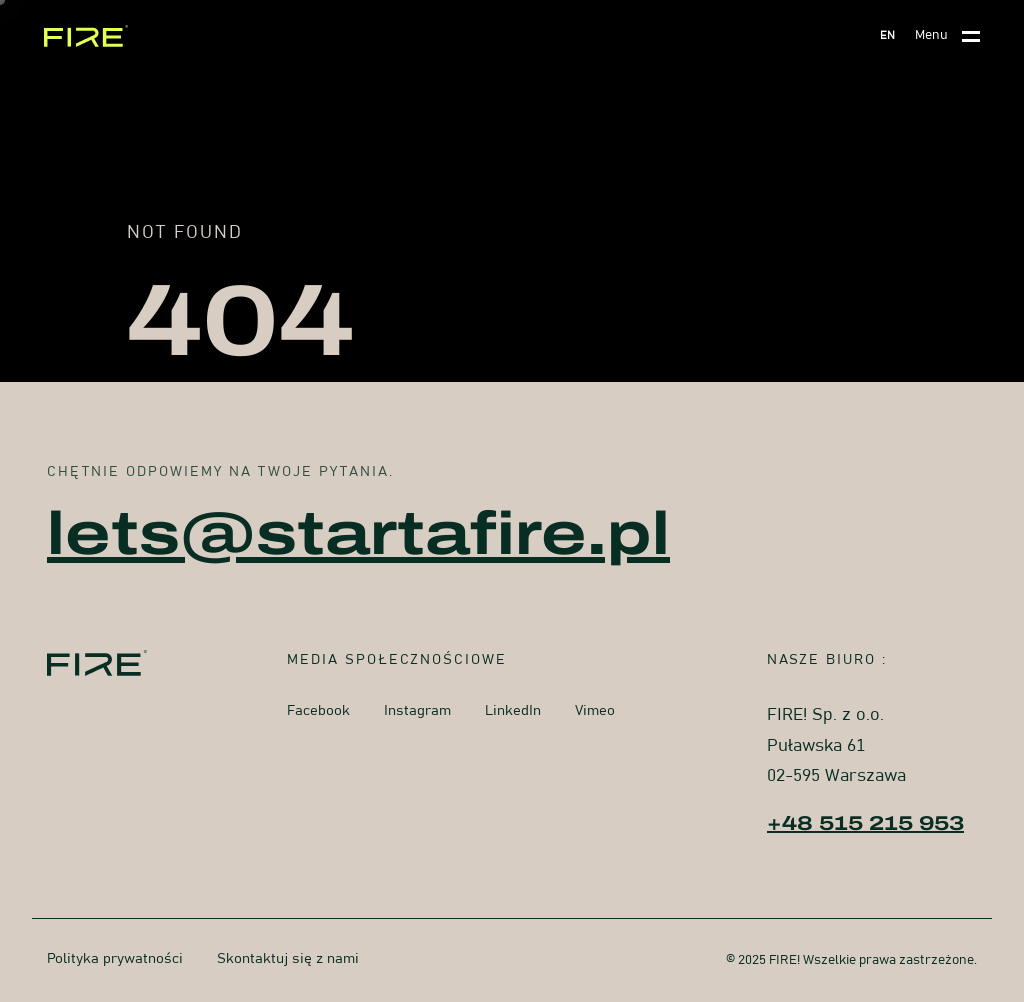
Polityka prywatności (115, 959)
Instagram (417, 711)
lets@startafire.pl (358, 534)
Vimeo (595, 711)
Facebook (318, 711)
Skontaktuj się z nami (288, 959)
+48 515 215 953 (865, 823)
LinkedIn (513, 711)
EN (887, 35)
